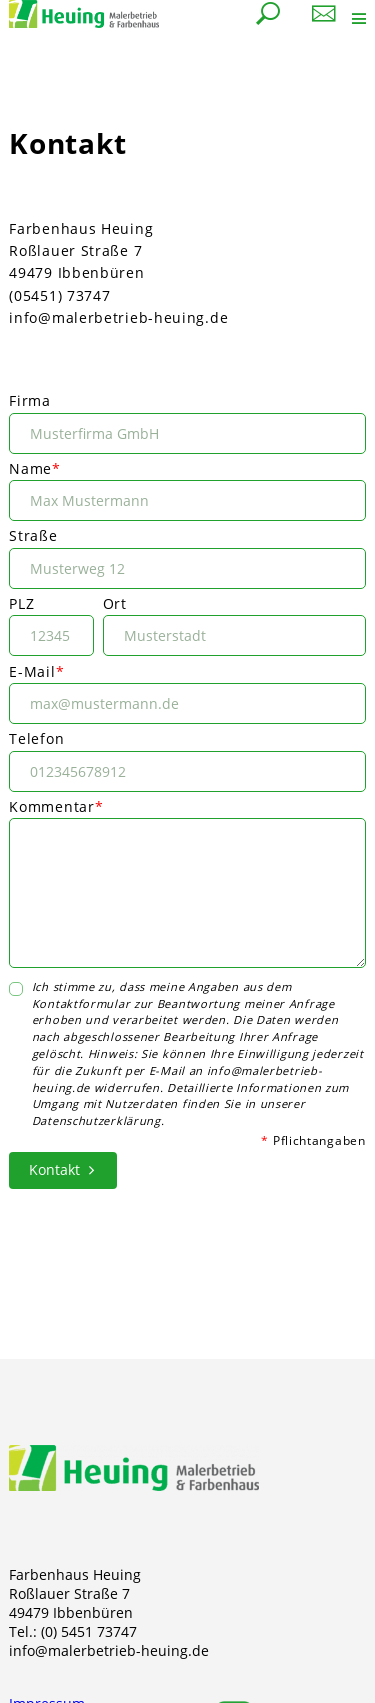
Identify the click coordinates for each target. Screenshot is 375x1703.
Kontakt (54, 1169)
